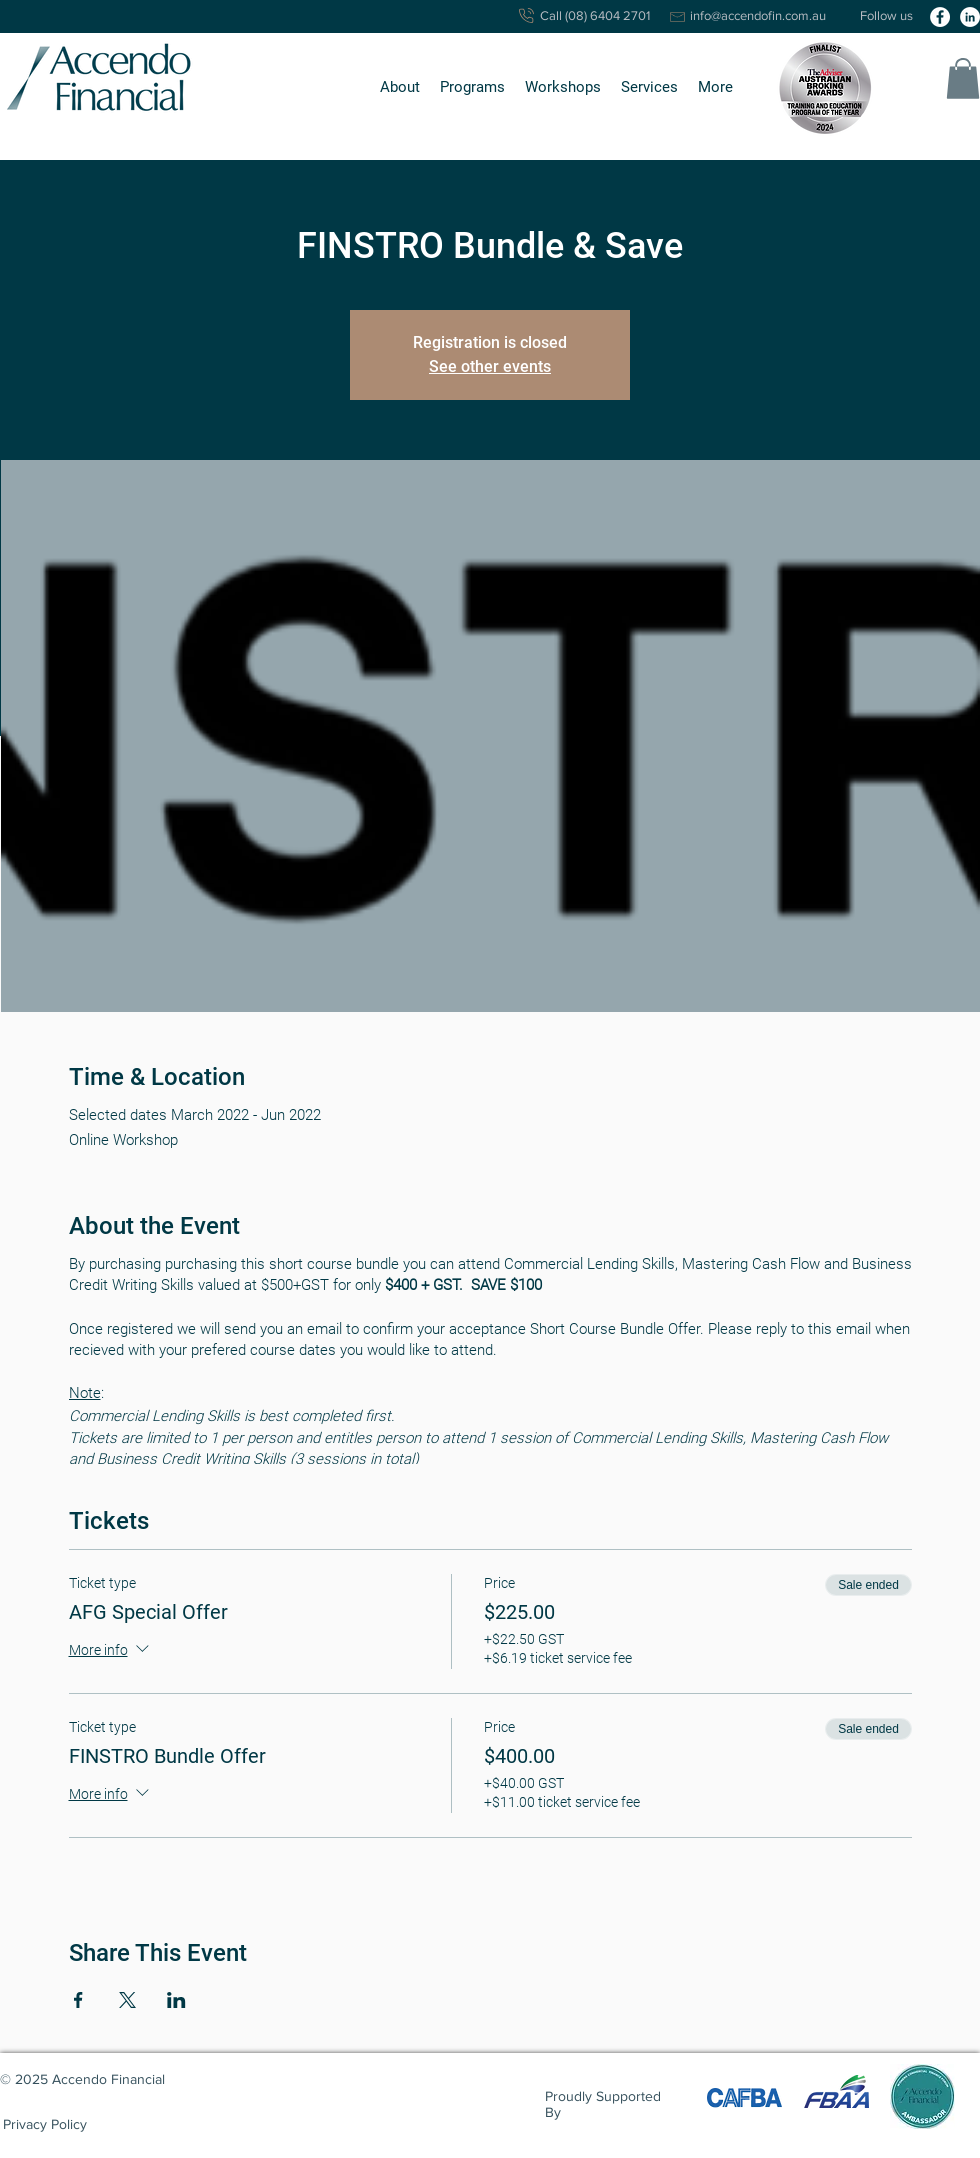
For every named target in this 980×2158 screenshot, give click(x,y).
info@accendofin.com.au (758, 15)
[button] (400, 87)
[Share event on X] (127, 2000)
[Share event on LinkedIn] (176, 2000)
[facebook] (940, 17)
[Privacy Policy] (45, 2124)
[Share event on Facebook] (78, 2000)
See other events (490, 366)
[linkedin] (970, 17)
